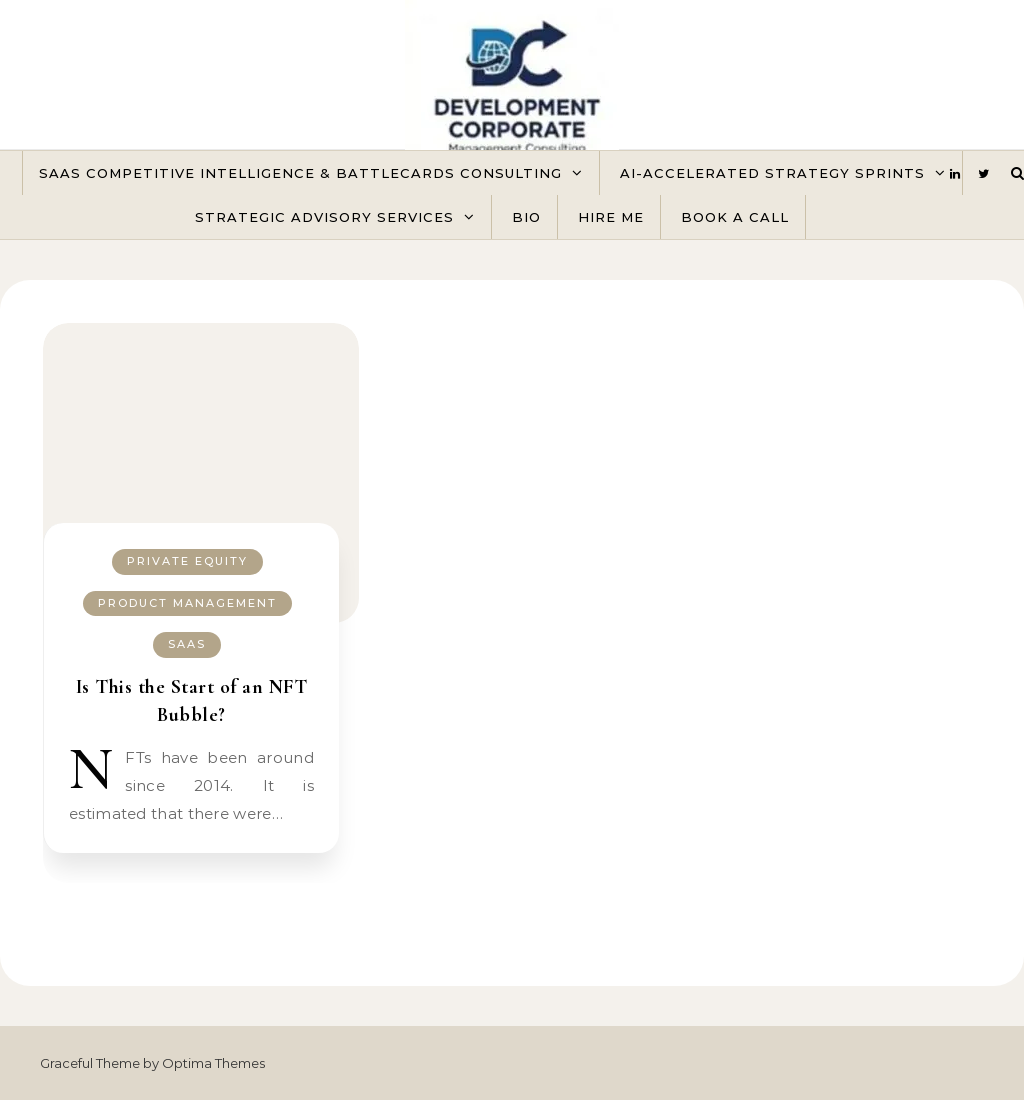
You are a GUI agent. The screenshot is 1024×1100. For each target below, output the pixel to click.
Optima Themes (213, 1063)
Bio (526, 217)
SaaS (187, 644)
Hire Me (611, 217)
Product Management (187, 603)
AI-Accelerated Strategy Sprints (772, 173)
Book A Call (735, 217)
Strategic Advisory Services (324, 217)
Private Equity (187, 561)
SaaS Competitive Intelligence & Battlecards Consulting (300, 173)
